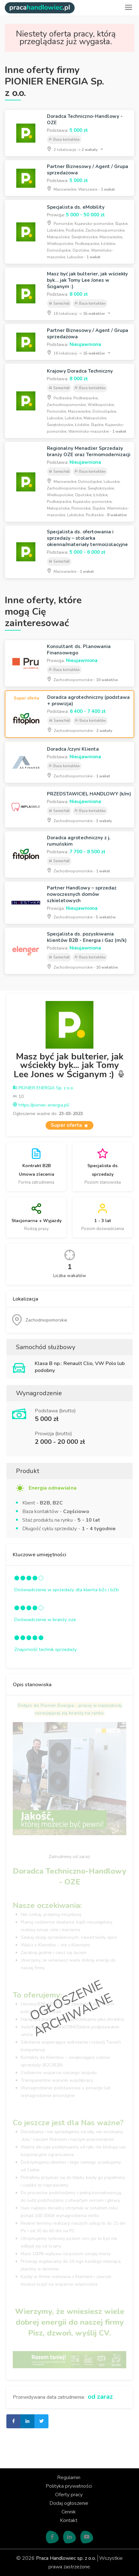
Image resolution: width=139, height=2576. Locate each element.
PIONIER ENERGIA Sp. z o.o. (43, 1088)
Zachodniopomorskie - (82, 679)
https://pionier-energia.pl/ (41, 1105)
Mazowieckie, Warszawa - (81, 189)
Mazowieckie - (70, 571)
